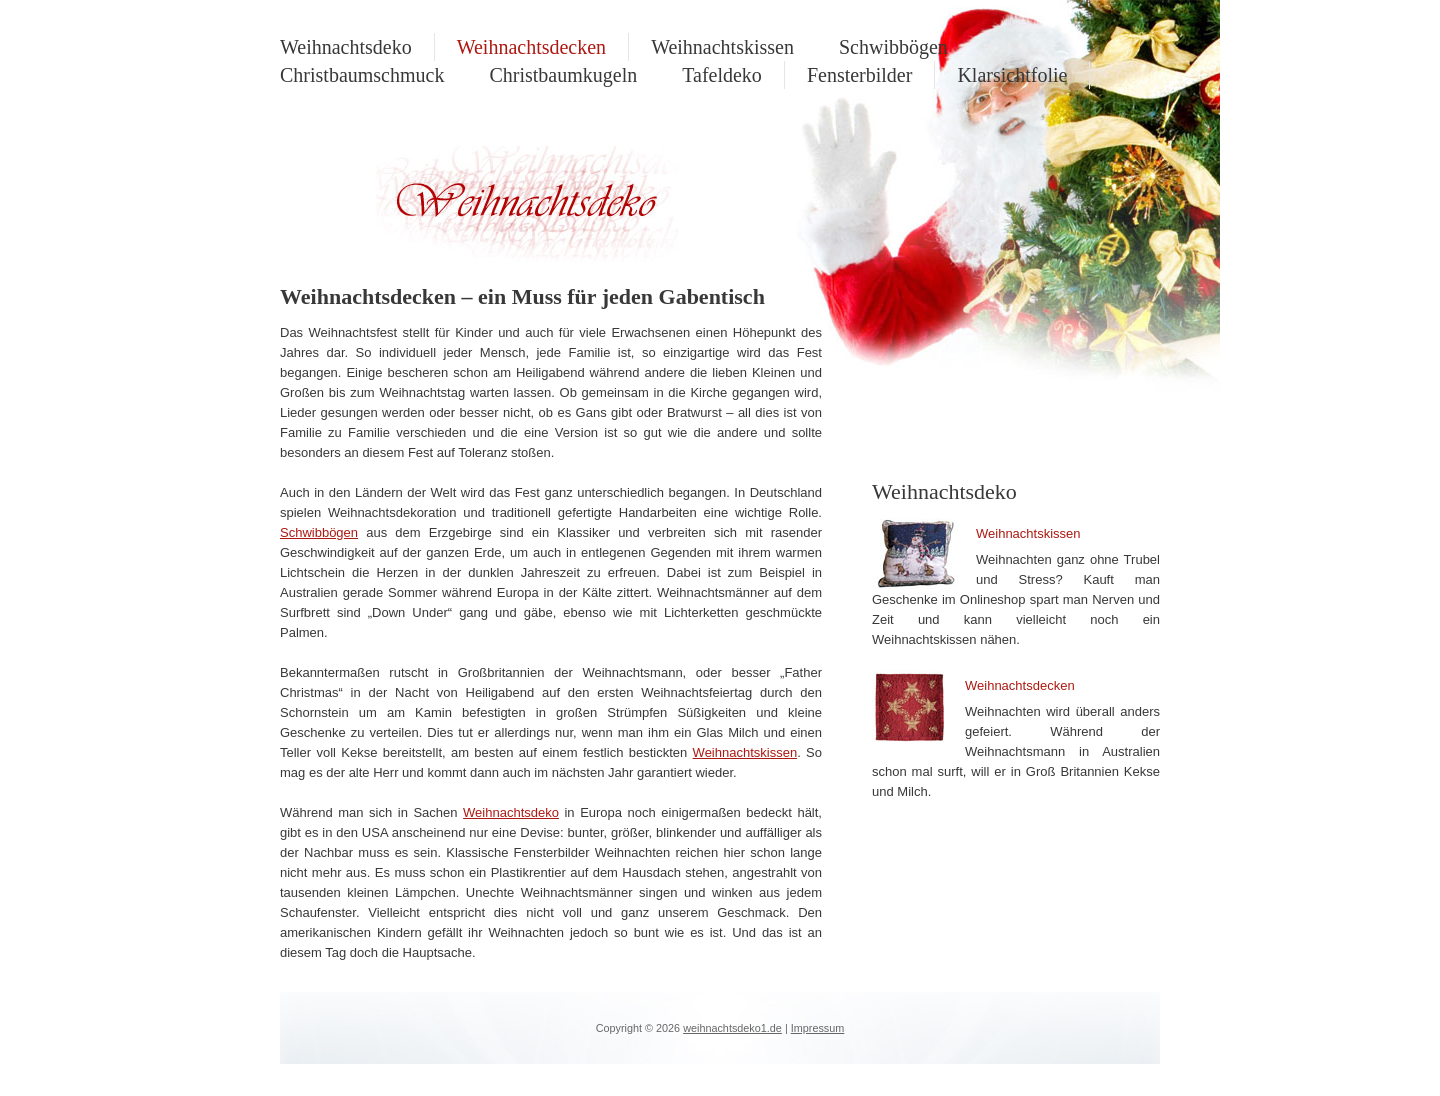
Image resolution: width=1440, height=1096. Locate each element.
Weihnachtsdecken (531, 47)
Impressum (818, 1028)
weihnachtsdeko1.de (732, 1028)
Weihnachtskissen (722, 47)
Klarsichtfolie (1012, 75)
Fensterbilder (860, 75)
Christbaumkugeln (563, 75)
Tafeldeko (722, 75)
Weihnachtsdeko (346, 47)
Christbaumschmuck (362, 75)
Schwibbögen (893, 47)
